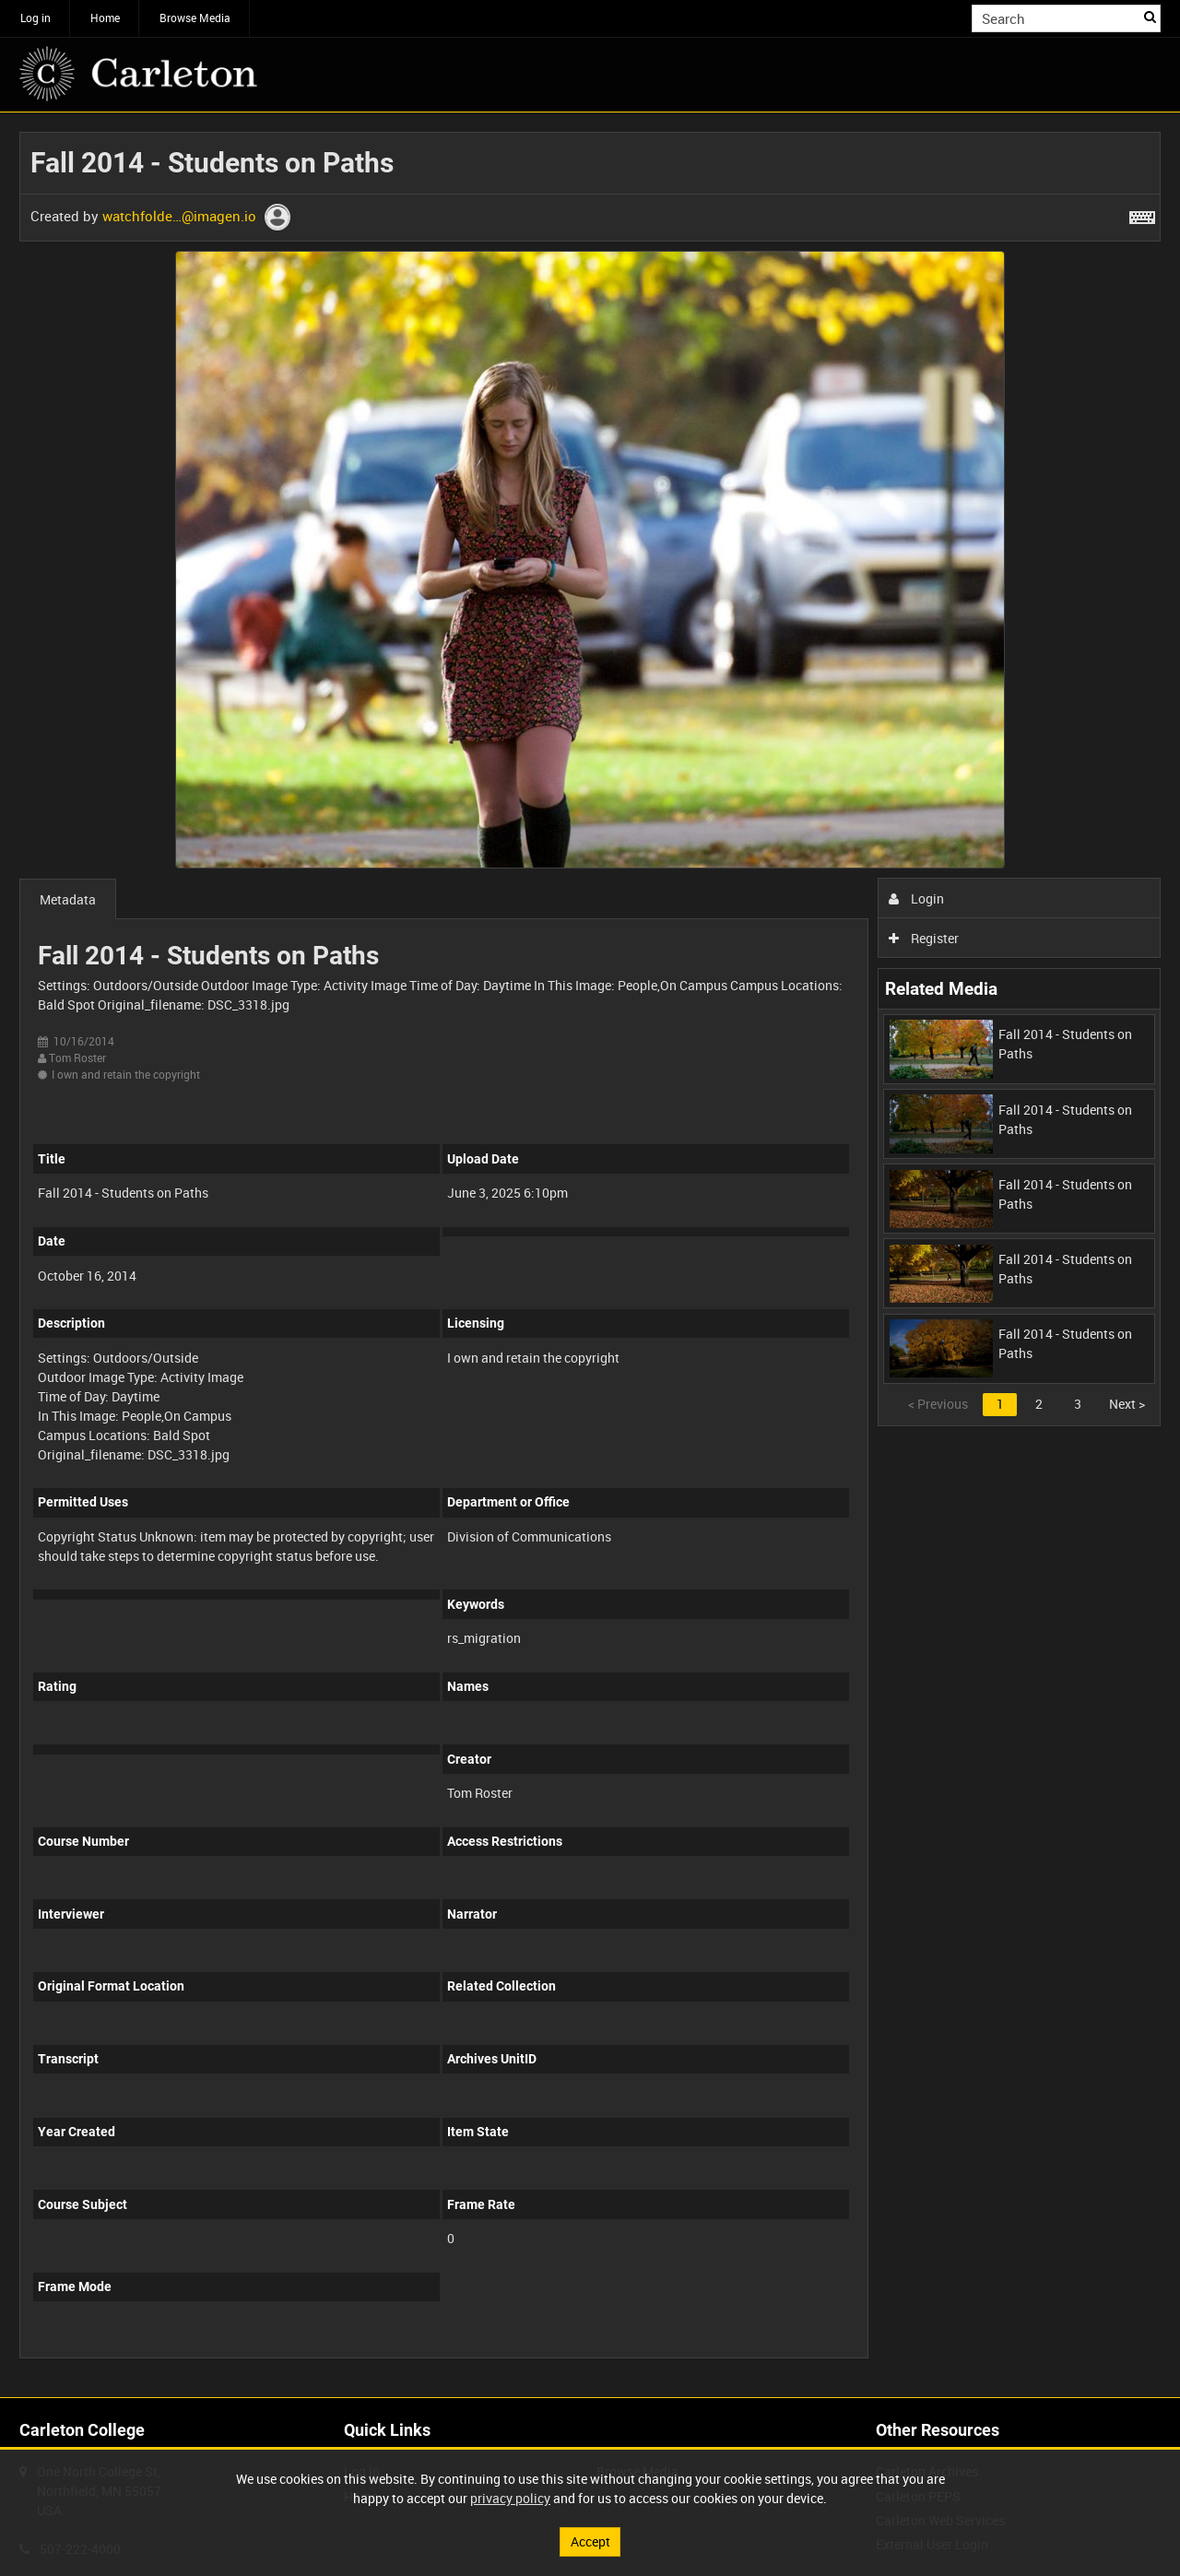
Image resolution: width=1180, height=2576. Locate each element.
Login (917, 898)
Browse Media (194, 17)
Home (105, 17)
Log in (35, 17)
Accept (590, 2541)
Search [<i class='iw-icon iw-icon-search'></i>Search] (1150, 16)
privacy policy (510, 2498)
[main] (590, 1255)
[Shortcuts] (1142, 214)
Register (924, 938)
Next (1127, 1403)
